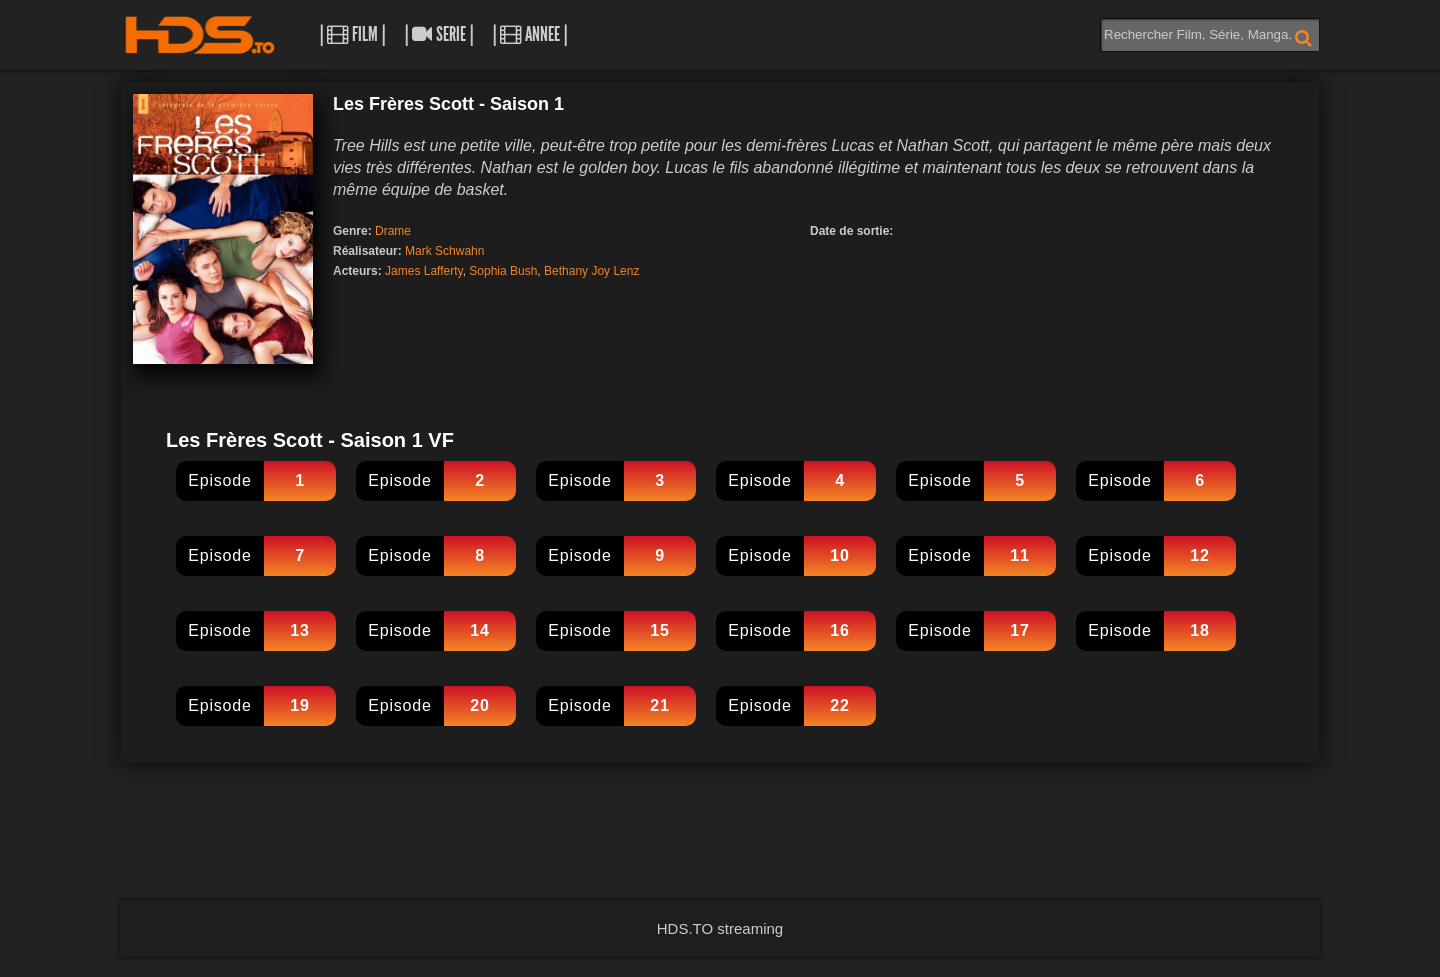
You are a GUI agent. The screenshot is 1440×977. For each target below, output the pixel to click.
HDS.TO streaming (720, 928)
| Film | (352, 34)
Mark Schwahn (444, 251)
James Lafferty (424, 271)
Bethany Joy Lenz (591, 271)
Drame (393, 231)
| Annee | (530, 34)
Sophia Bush (503, 271)
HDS (200, 35)
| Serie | (439, 34)
